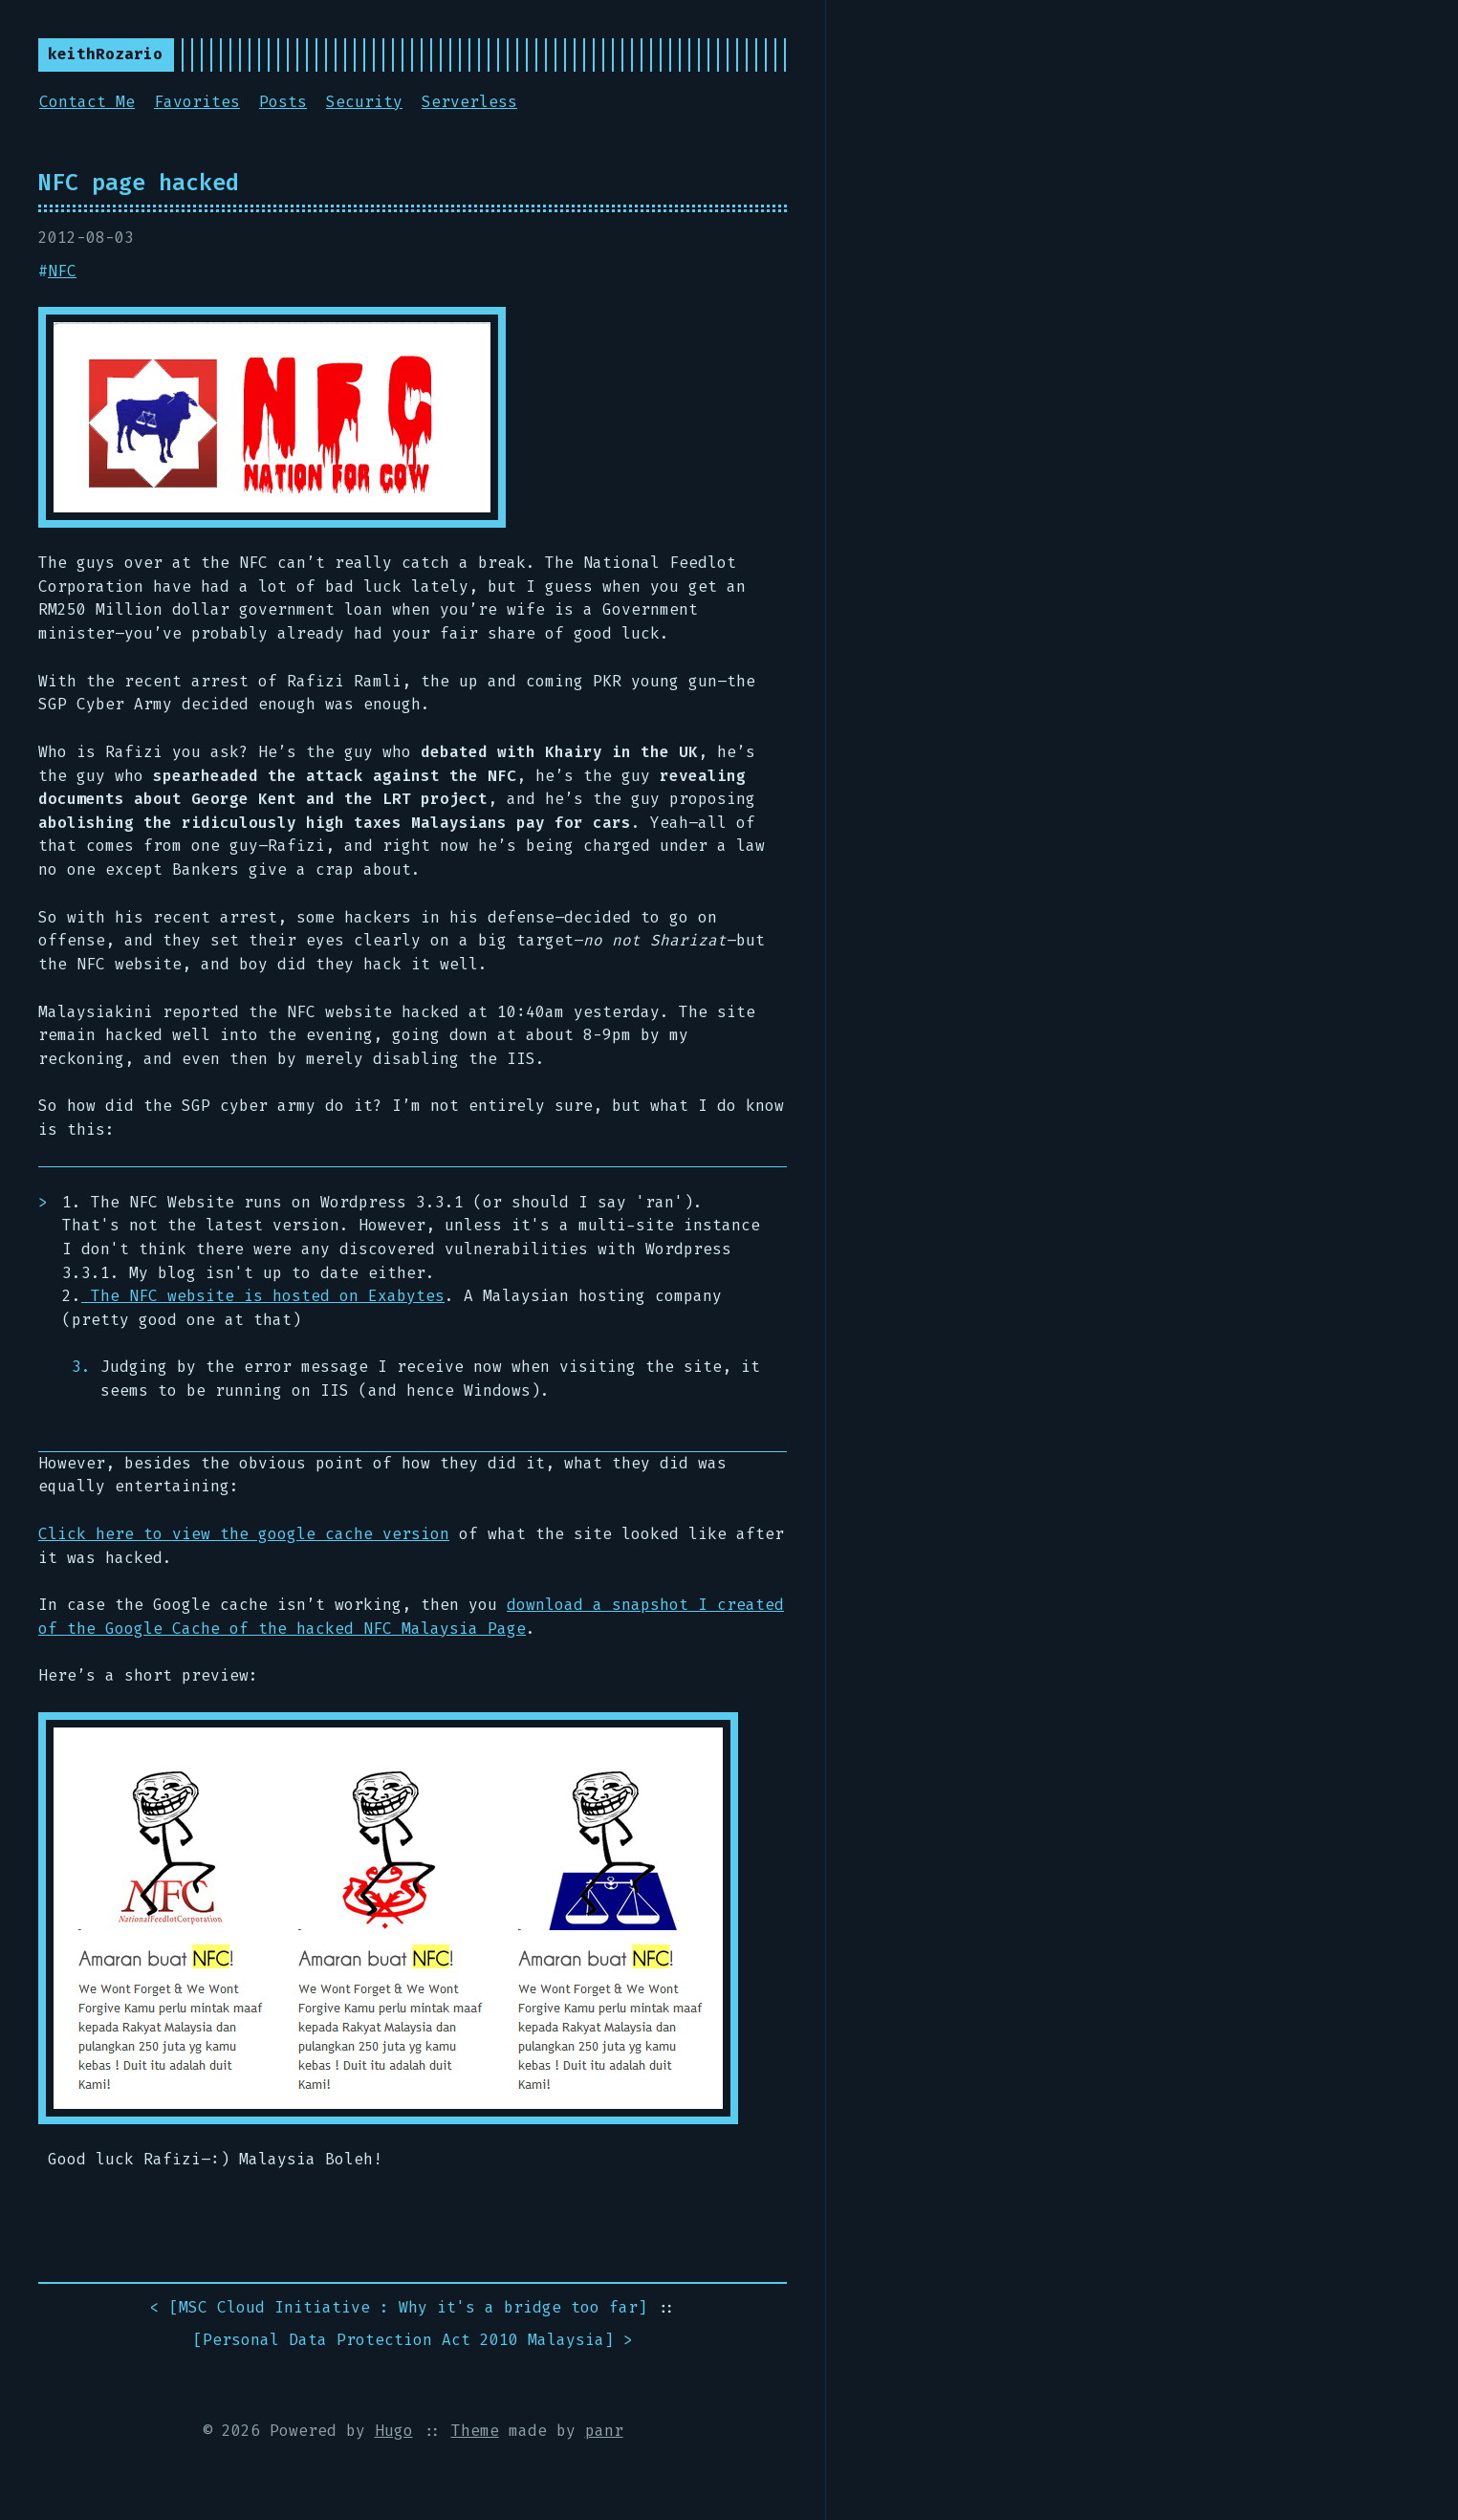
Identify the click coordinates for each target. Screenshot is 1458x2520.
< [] (398, 2308)
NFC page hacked (138, 182)
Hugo (394, 2431)
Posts (283, 102)
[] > (413, 2341)
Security (364, 102)
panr (604, 2431)
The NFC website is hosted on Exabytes (263, 1296)
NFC (62, 271)
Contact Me (87, 102)
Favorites (197, 102)
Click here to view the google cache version (243, 1534)
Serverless (469, 102)
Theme (475, 2431)
